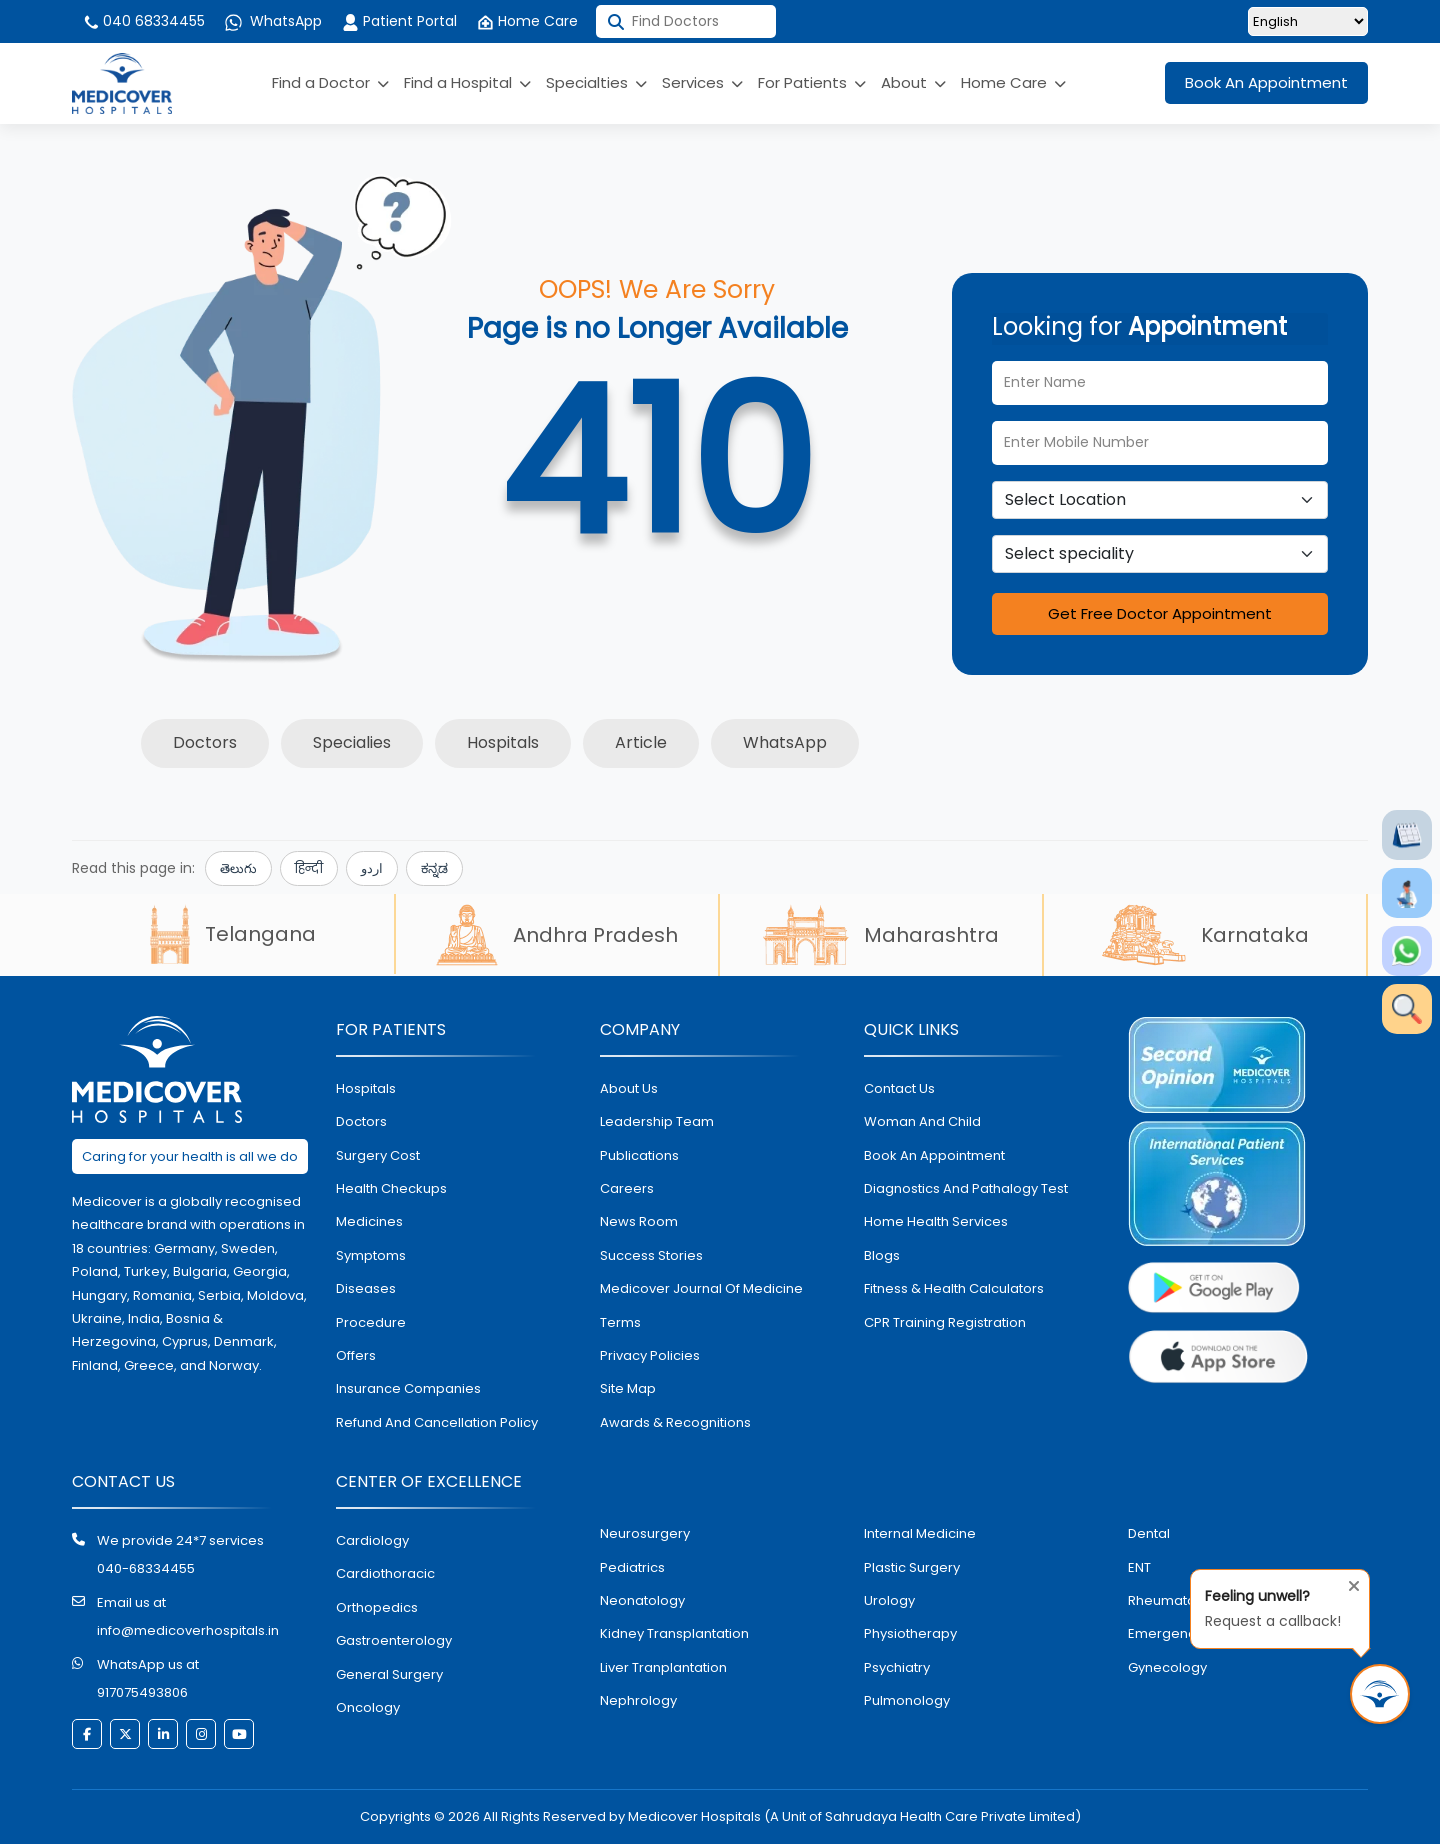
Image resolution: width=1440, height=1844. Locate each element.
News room (639, 1221)
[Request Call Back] (1380, 1694)
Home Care (527, 21)
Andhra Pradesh (557, 935)
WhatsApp (273, 21)
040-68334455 (146, 1568)
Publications (639, 1155)
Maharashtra (881, 935)
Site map (628, 1388)
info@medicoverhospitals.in (188, 1630)
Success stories (651, 1255)
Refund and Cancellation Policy (437, 1422)
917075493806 (142, 1692)
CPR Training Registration (945, 1322)
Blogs (882, 1255)
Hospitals (503, 742)
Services (702, 82)
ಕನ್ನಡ (434, 868)
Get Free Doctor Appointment (1160, 613)
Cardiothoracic (385, 1573)
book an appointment (934, 1155)
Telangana (233, 934)
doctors (361, 1121)
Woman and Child (922, 1121)
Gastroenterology (394, 1640)
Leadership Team (657, 1121)
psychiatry (897, 1667)
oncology (368, 1707)
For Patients (812, 82)
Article (641, 742)
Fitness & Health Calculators (954, 1288)
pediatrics (632, 1567)
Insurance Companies (408, 1388)
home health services (936, 1221)
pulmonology (907, 1700)
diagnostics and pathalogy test (966, 1188)
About (913, 82)
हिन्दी (309, 868)
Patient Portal (399, 21)
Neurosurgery (645, 1533)
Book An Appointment (1266, 82)
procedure (371, 1322)
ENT (1139, 1567)
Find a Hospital (467, 82)
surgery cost (378, 1155)
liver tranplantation (663, 1667)
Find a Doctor (330, 82)
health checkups (391, 1188)
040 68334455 (143, 21)
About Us (629, 1088)
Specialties (596, 82)
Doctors (205, 742)
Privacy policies (650, 1355)
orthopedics (377, 1607)
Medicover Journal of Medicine (701, 1288)
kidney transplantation (674, 1633)
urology (889, 1600)
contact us (899, 1088)
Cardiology (372, 1540)
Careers (627, 1188)
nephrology (638, 1700)
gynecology (1167, 1667)
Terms (620, 1322)
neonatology (642, 1600)
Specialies (352, 742)
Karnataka (1205, 935)
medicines (369, 1221)
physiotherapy (910, 1633)
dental (1149, 1533)
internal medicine (920, 1533)
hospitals (366, 1088)
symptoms (371, 1255)
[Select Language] (1308, 21)
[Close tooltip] (1348, 1582)
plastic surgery (912, 1567)
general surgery (389, 1674)
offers (356, 1355)
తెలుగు (238, 868)
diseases (366, 1288)
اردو (372, 868)
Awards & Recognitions (675, 1422)
